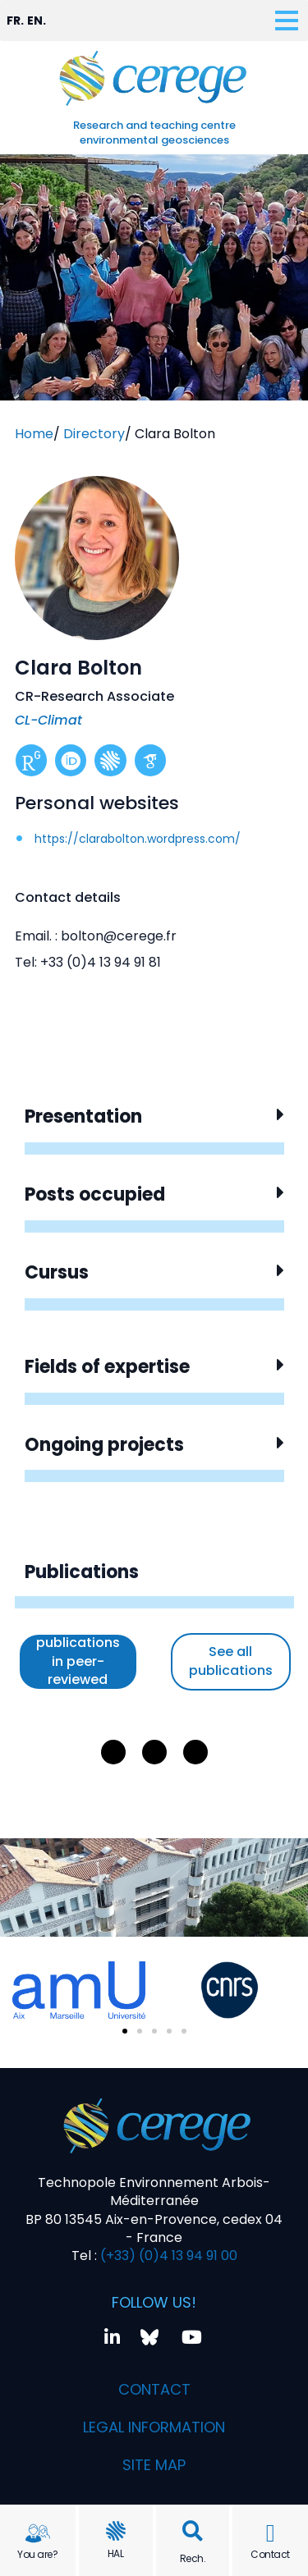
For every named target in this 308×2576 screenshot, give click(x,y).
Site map (154, 2465)
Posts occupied (95, 1194)
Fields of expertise (107, 1367)
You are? (37, 2554)
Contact (270, 2554)
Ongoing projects (104, 1444)
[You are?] (37, 2533)
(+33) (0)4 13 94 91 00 (167, 2255)
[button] (192, 2531)
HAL (116, 2553)
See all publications (231, 1660)
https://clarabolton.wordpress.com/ (137, 838)
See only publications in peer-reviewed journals (78, 1662)
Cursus (57, 1272)
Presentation (83, 1116)
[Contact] (270, 2533)
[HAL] (116, 2531)
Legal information (154, 2427)
